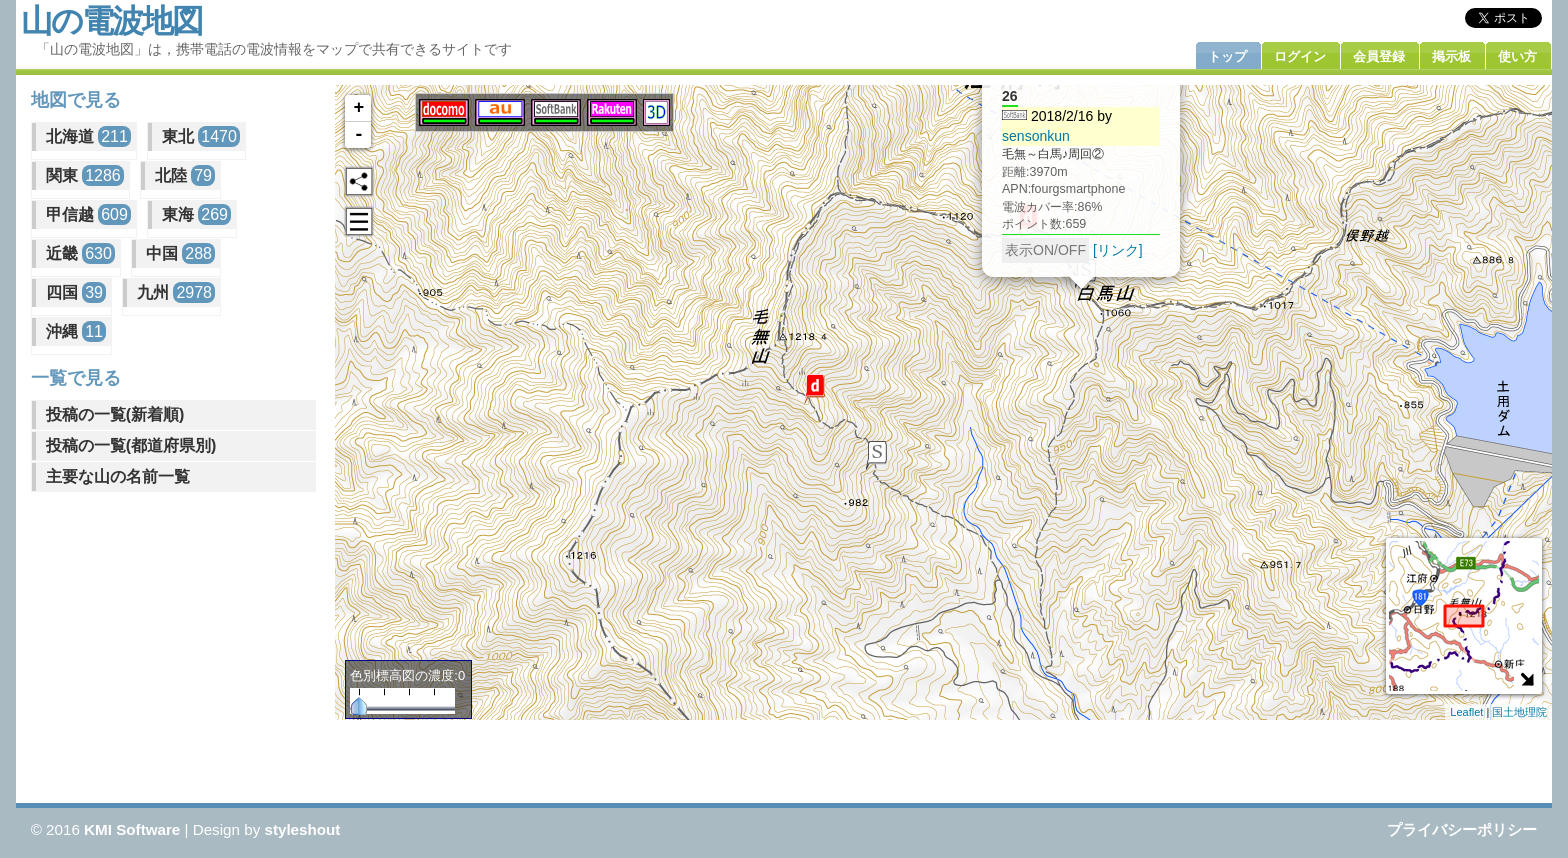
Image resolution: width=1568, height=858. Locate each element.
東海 (196, 214)
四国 (76, 292)
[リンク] (1118, 249)
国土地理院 (1519, 712)
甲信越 (88, 214)
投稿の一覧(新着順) (115, 414)
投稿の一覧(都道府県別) (131, 445)
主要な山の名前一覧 (118, 476)
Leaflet (1466, 712)
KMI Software (132, 829)
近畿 (80, 253)
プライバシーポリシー (1462, 829)
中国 (180, 253)
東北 (201, 136)
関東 (85, 175)
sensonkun (1036, 135)
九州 (176, 292)
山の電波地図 (111, 21)
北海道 (88, 136)
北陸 (185, 175)
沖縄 (76, 331)
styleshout (302, 829)
